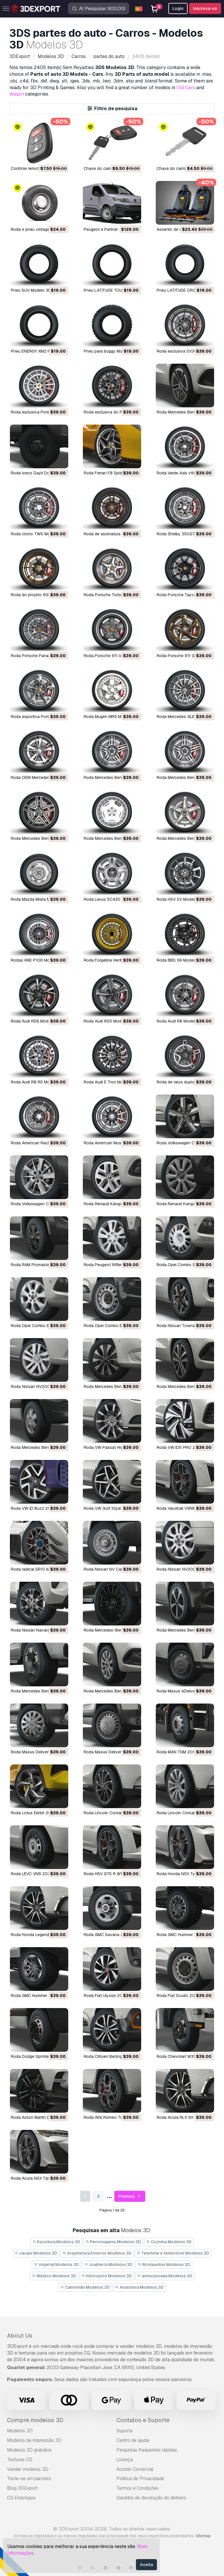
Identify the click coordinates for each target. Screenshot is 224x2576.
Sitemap (203, 2535)
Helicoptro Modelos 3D (106, 2275)
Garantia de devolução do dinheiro (151, 2498)
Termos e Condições (137, 2488)
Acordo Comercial (134, 2469)
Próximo (129, 2196)
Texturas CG (19, 2460)
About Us (19, 2335)
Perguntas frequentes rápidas (146, 2450)
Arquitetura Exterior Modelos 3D (97, 2253)
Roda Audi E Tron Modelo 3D (111, 1082)
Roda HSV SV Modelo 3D (180, 899)
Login (177, 8)
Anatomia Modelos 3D (139, 2287)
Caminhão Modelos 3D (85, 2287)
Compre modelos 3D (35, 2420)
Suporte (124, 2431)
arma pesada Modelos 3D (164, 2275)
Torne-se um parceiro (29, 2478)
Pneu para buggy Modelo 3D (110, 351)
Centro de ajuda (132, 2440)
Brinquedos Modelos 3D (164, 2264)
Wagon (16, 94)
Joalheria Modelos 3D (108, 2264)
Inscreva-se (205, 8)
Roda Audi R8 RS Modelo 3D (37, 1082)
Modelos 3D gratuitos (29, 2450)
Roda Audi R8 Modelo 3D (180, 1021)
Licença (124, 2460)
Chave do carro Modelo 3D (182, 168)
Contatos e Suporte (142, 2420)
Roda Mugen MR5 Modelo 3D (111, 716)
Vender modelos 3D (27, 2469)
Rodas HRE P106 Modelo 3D (37, 960)
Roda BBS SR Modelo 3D (180, 960)
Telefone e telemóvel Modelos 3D (173, 2253)
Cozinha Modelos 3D (169, 2241)
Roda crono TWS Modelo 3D (38, 533)
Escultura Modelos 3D (56, 2241)
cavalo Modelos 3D (36, 2253)
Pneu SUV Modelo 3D (31, 290)
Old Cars (185, 88)
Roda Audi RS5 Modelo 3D (109, 1021)
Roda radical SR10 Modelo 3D (39, 1569)
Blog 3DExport (22, 2488)
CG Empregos (21, 2498)
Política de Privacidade (140, 2478)
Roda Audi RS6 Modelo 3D (36, 1021)
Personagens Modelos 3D (113, 2241)
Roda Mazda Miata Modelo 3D (39, 899)
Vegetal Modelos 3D (56, 2264)
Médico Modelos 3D (54, 2275)
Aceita (146, 2564)
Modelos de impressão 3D (34, 2440)
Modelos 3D (20, 2431)
